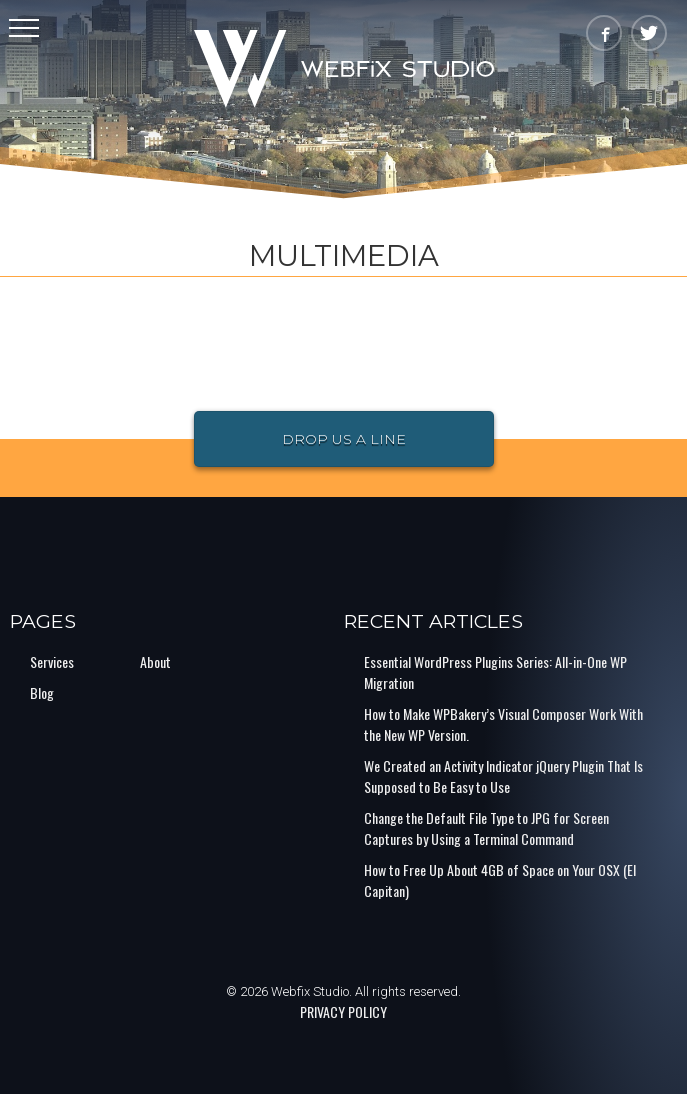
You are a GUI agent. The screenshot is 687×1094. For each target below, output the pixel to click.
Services (52, 661)
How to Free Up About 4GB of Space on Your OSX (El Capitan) (500, 880)
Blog (42, 692)
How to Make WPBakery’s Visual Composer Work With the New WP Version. (503, 724)
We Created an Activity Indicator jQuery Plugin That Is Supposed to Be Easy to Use (503, 776)
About (155, 661)
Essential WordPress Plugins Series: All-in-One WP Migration (495, 672)
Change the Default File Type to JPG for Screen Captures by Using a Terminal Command (486, 828)
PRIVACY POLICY (343, 1011)
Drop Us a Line (344, 439)
